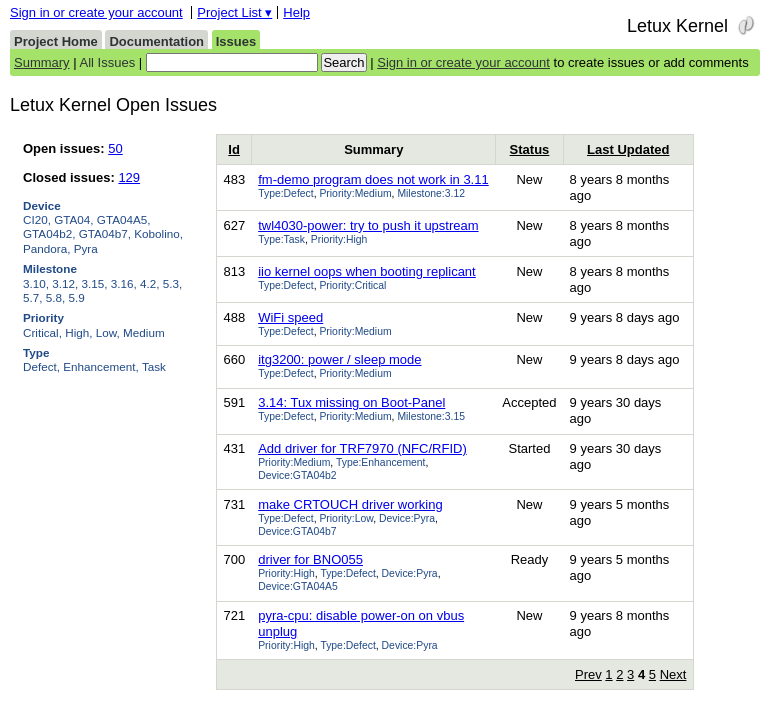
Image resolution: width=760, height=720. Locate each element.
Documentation (156, 41)
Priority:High (339, 239)
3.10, (36, 283)
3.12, (65, 283)
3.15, (95, 283)
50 (115, 148)
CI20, (37, 219)
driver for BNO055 (310, 559)
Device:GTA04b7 (297, 531)
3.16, (124, 283)
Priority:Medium (355, 193)
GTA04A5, (124, 219)
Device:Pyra (407, 518)
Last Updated (628, 149)
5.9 (77, 297)
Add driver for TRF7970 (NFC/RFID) (362, 448)
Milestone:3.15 (431, 416)
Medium (144, 332)
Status (530, 149)
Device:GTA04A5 (298, 586)
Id (234, 149)
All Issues (108, 62)
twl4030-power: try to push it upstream (368, 225)
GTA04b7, (105, 233)
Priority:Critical (352, 285)
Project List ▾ (234, 12)
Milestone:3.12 (431, 193)
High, (78, 332)
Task (154, 366)
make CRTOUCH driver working (350, 504)
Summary (42, 62)
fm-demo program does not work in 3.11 (373, 179)
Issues (236, 41)
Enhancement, (100, 366)
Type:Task (281, 239)
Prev (588, 674)
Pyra (86, 248)
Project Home (56, 41)
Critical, (42, 332)
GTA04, (73, 219)
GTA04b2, (49, 233)
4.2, (150, 283)
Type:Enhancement (381, 462)
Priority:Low (346, 518)
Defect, (41, 366)
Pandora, (46, 248)
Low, (108, 332)
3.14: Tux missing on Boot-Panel (351, 402)
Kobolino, (158, 233)
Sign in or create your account (96, 12)
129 (129, 177)
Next (673, 674)
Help (296, 12)
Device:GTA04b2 (297, 475)
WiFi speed (290, 317)
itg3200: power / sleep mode (339, 359)
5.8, (56, 297)
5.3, (173, 283)
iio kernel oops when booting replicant (367, 271)
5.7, (33, 297)
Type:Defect (285, 193)
